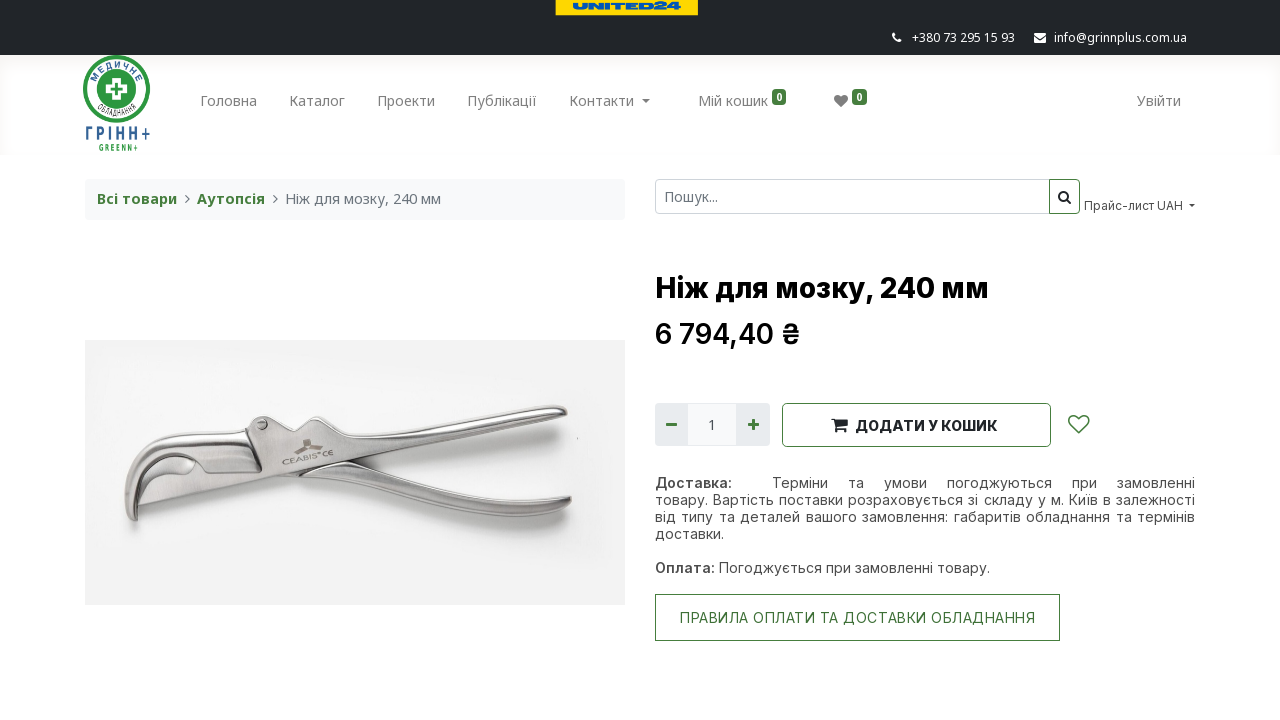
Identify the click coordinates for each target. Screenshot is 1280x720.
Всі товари (137, 198)
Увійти (1157, 100)
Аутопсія (231, 198)
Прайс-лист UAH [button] (1135, 205)
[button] (916, 425)
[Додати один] (752, 424)
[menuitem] (231, 104)
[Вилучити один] (671, 424)
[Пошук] (1064, 196)
